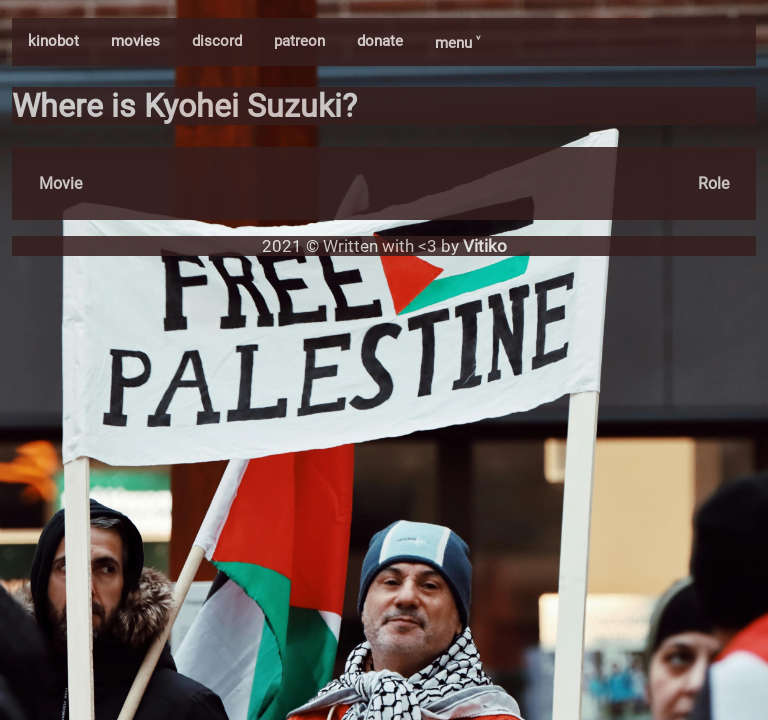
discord (217, 41)
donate (380, 41)
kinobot (53, 41)
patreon (299, 41)
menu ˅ (457, 43)
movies (135, 41)
